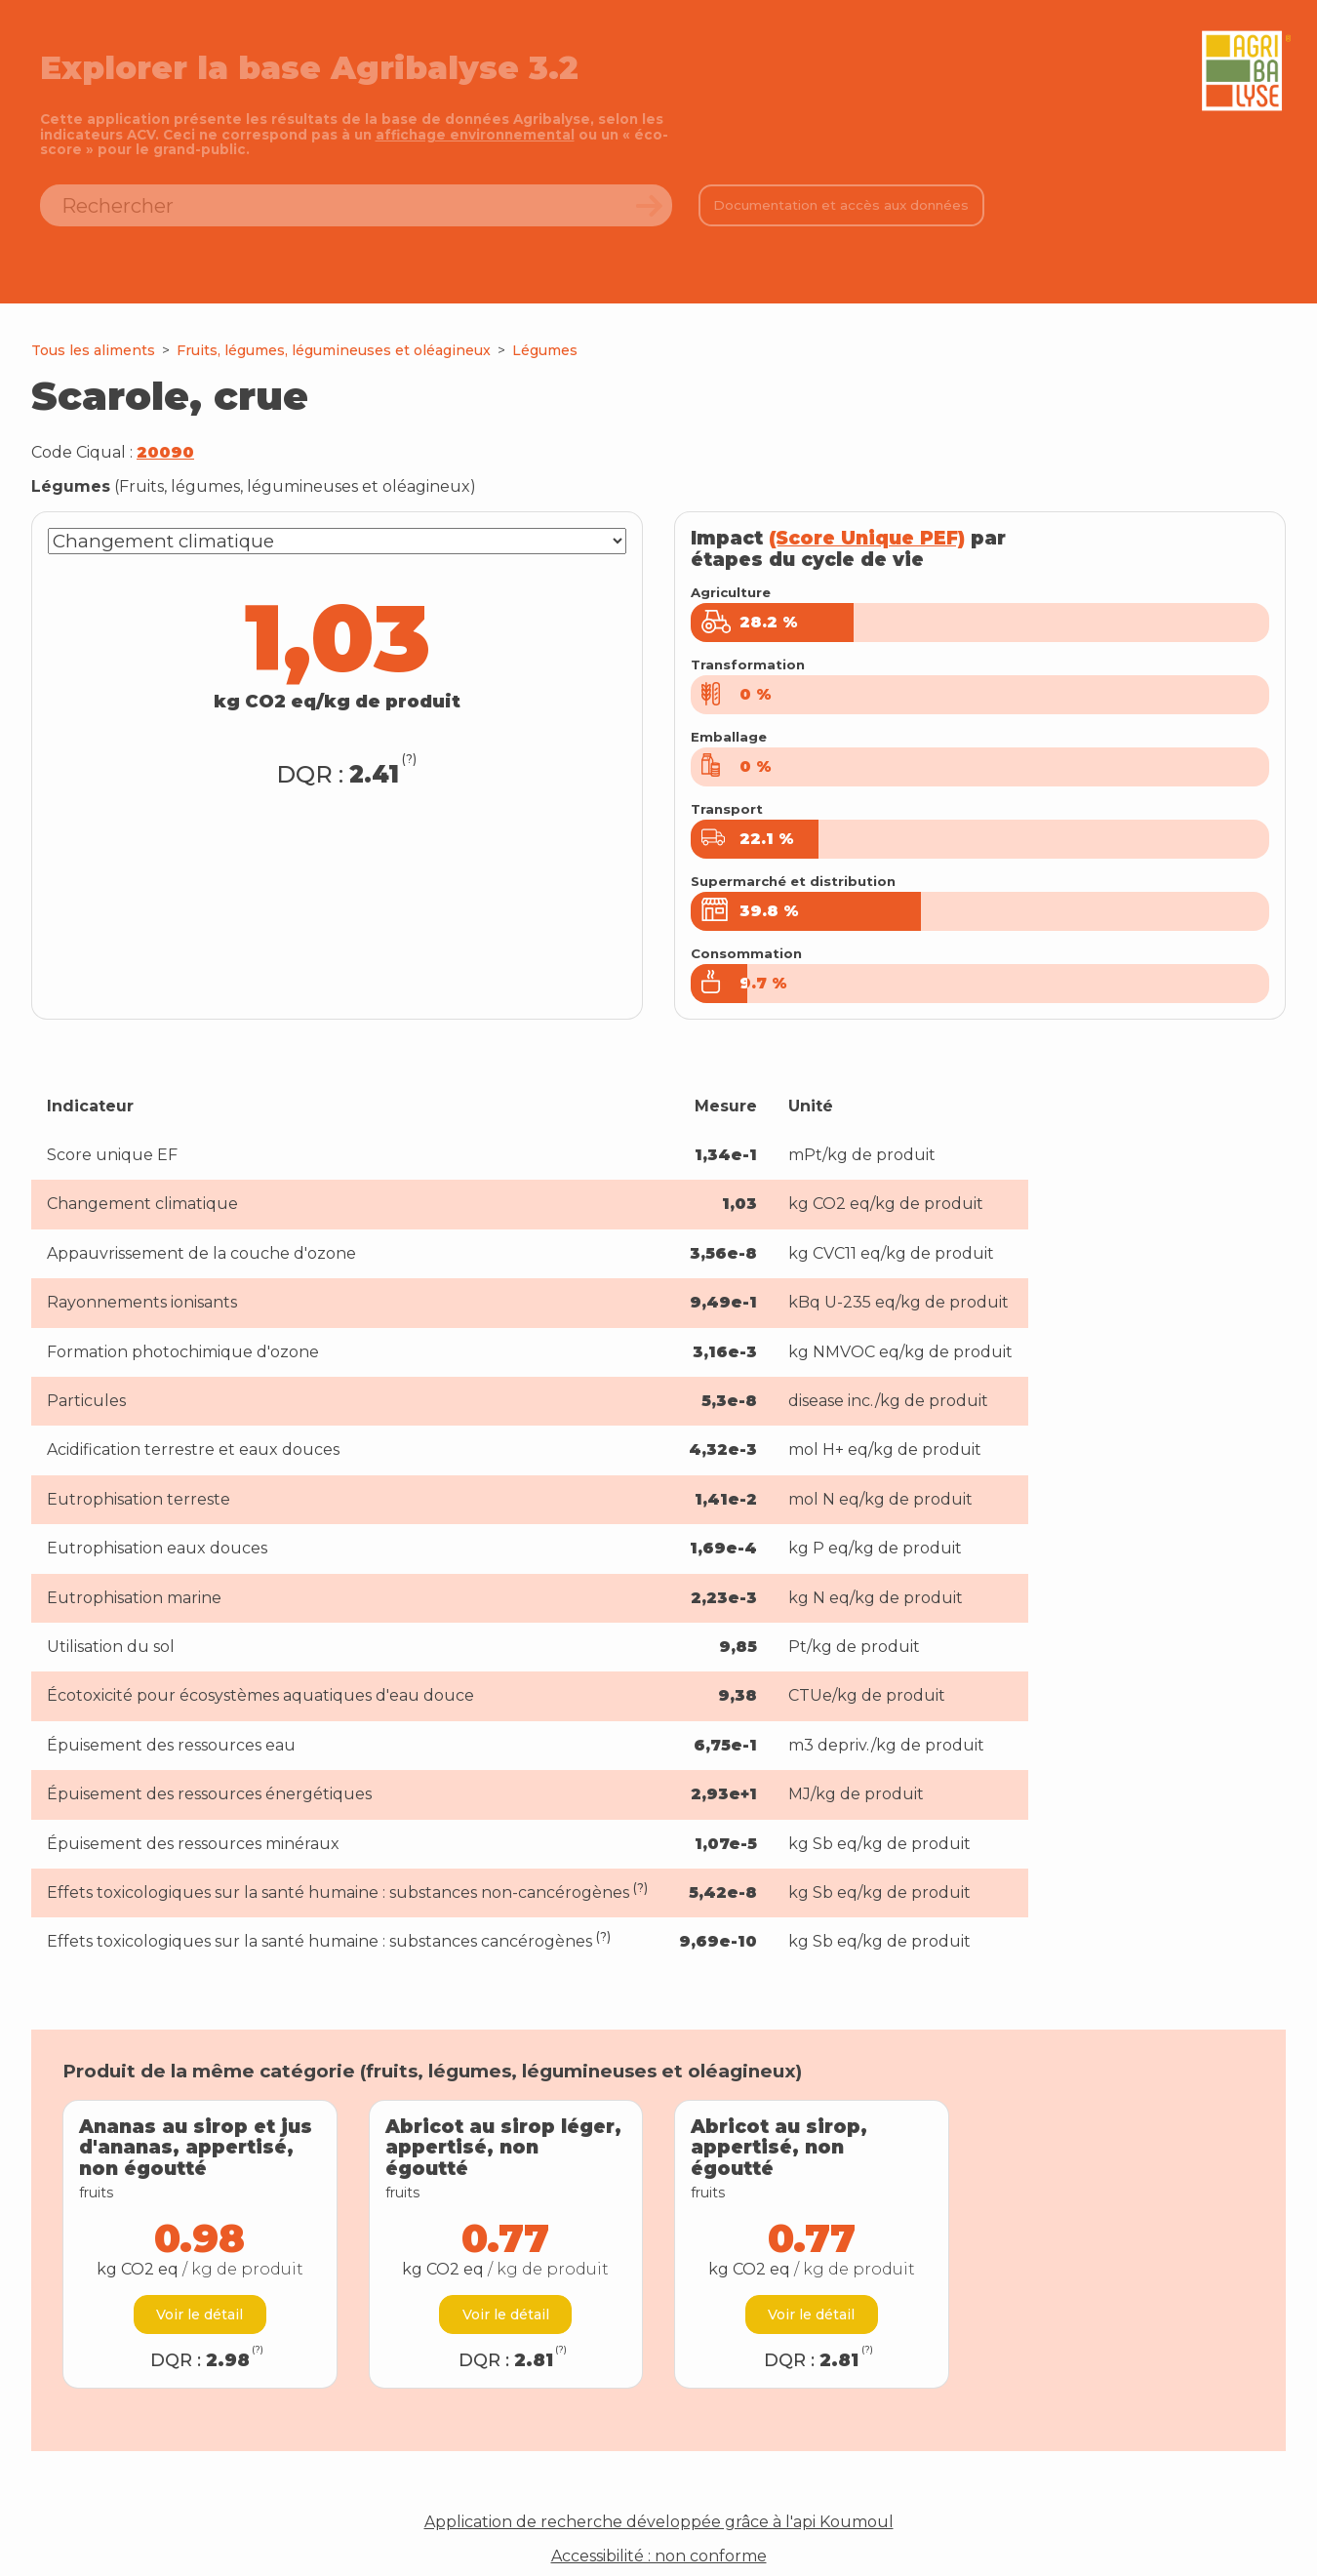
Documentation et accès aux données (841, 205)
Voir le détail (199, 2293)
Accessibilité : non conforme (659, 2535)
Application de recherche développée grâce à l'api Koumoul (659, 2502)
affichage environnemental (475, 134)
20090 (165, 452)
